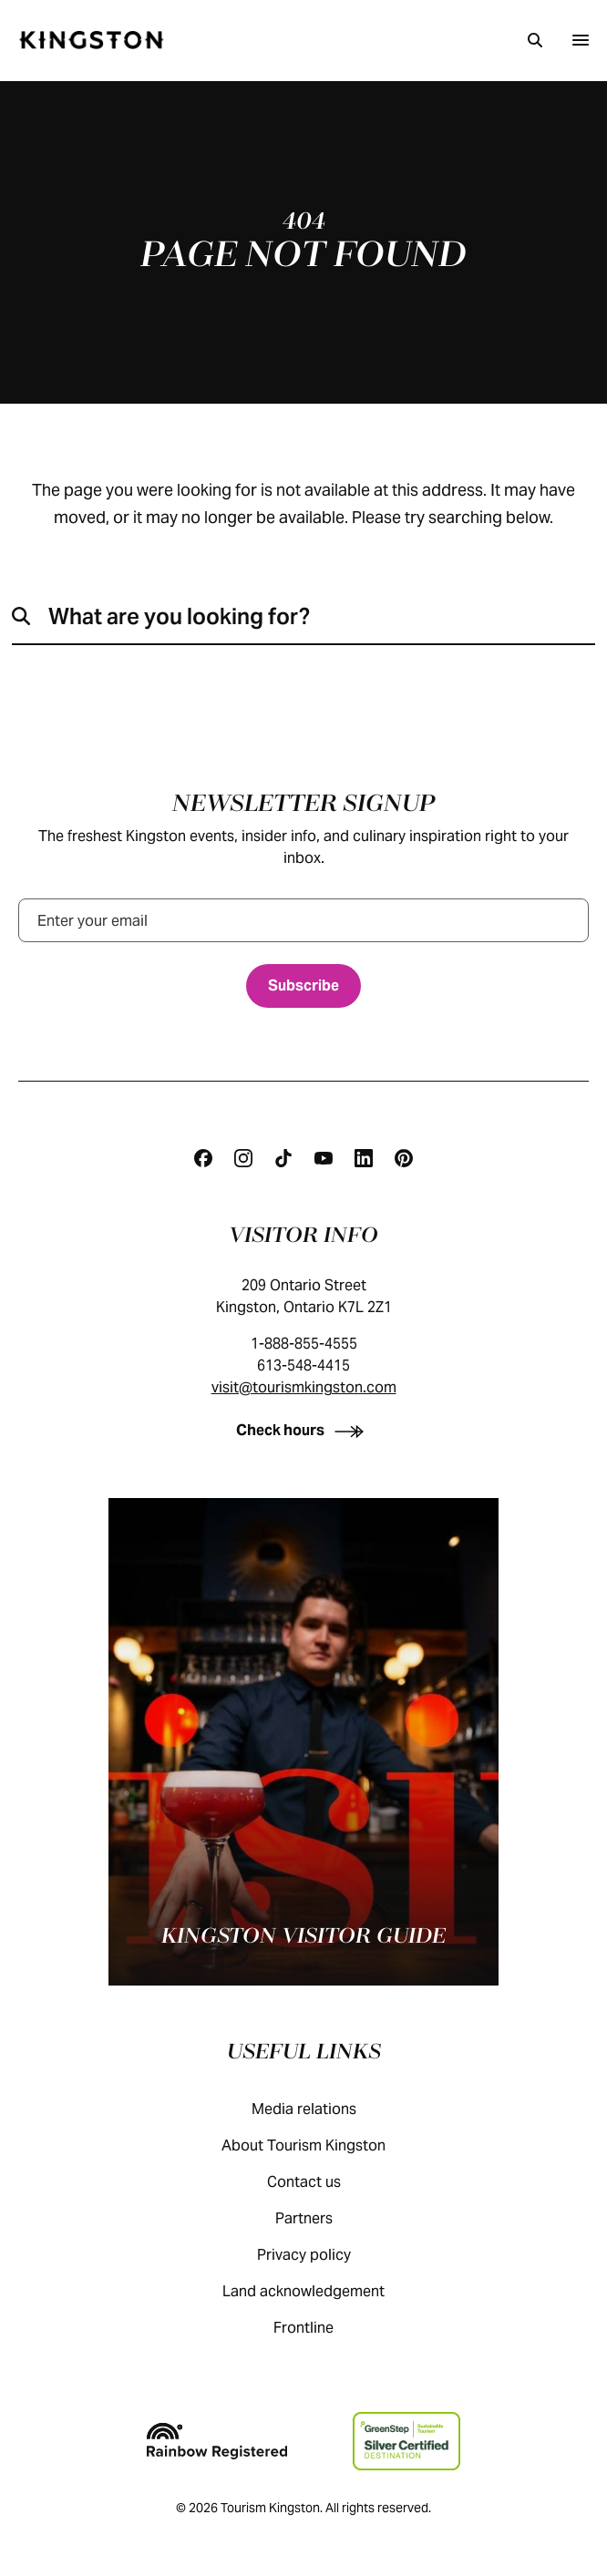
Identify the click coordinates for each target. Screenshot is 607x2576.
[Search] (535, 40)
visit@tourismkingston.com (303, 1387)
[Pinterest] (404, 1158)
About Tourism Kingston (321, 2145)
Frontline (321, 2327)
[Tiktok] (283, 1158)
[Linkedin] (364, 1158)
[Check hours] (303, 1430)
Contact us (322, 2181)
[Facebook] (203, 1158)
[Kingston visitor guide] (303, 1742)
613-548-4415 (303, 1365)
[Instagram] (243, 1158)
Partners (322, 2218)
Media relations (322, 2109)
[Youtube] (323, 1158)
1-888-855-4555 (304, 1343)
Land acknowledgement (321, 2291)
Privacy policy (322, 2254)
